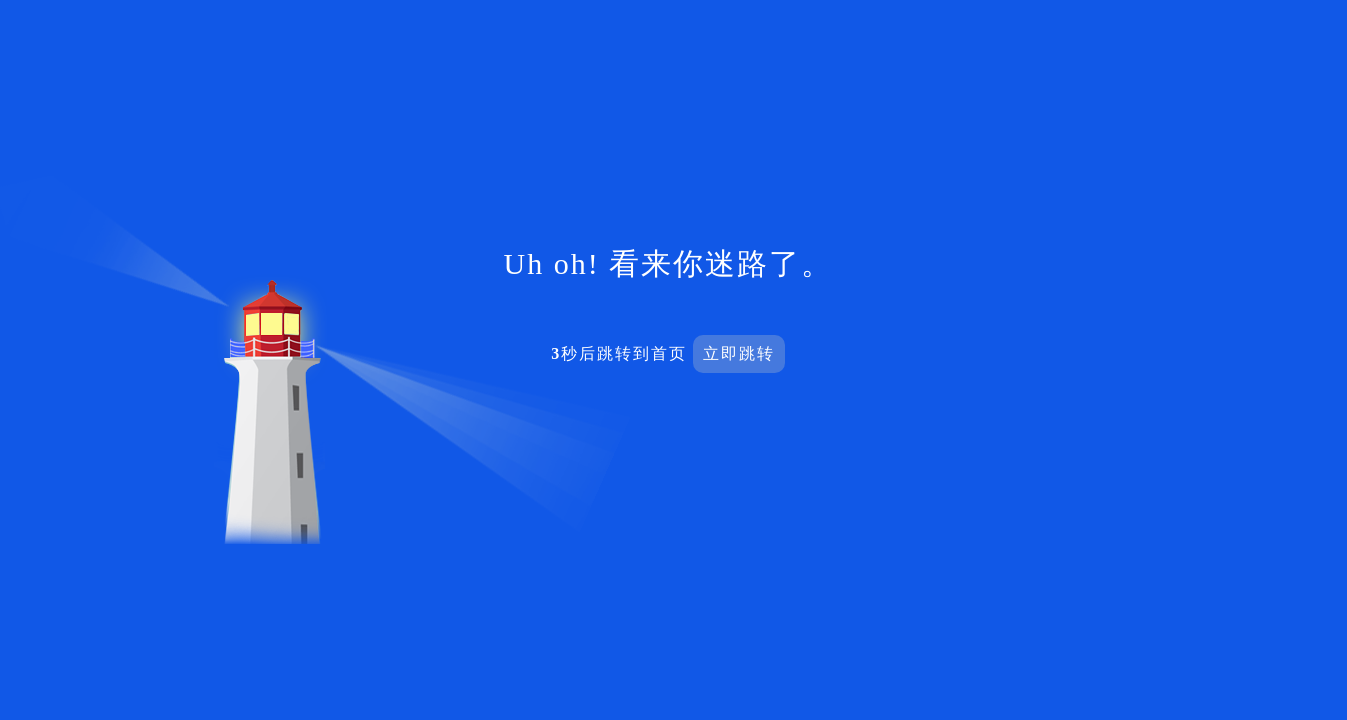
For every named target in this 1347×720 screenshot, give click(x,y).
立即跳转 (739, 353)
